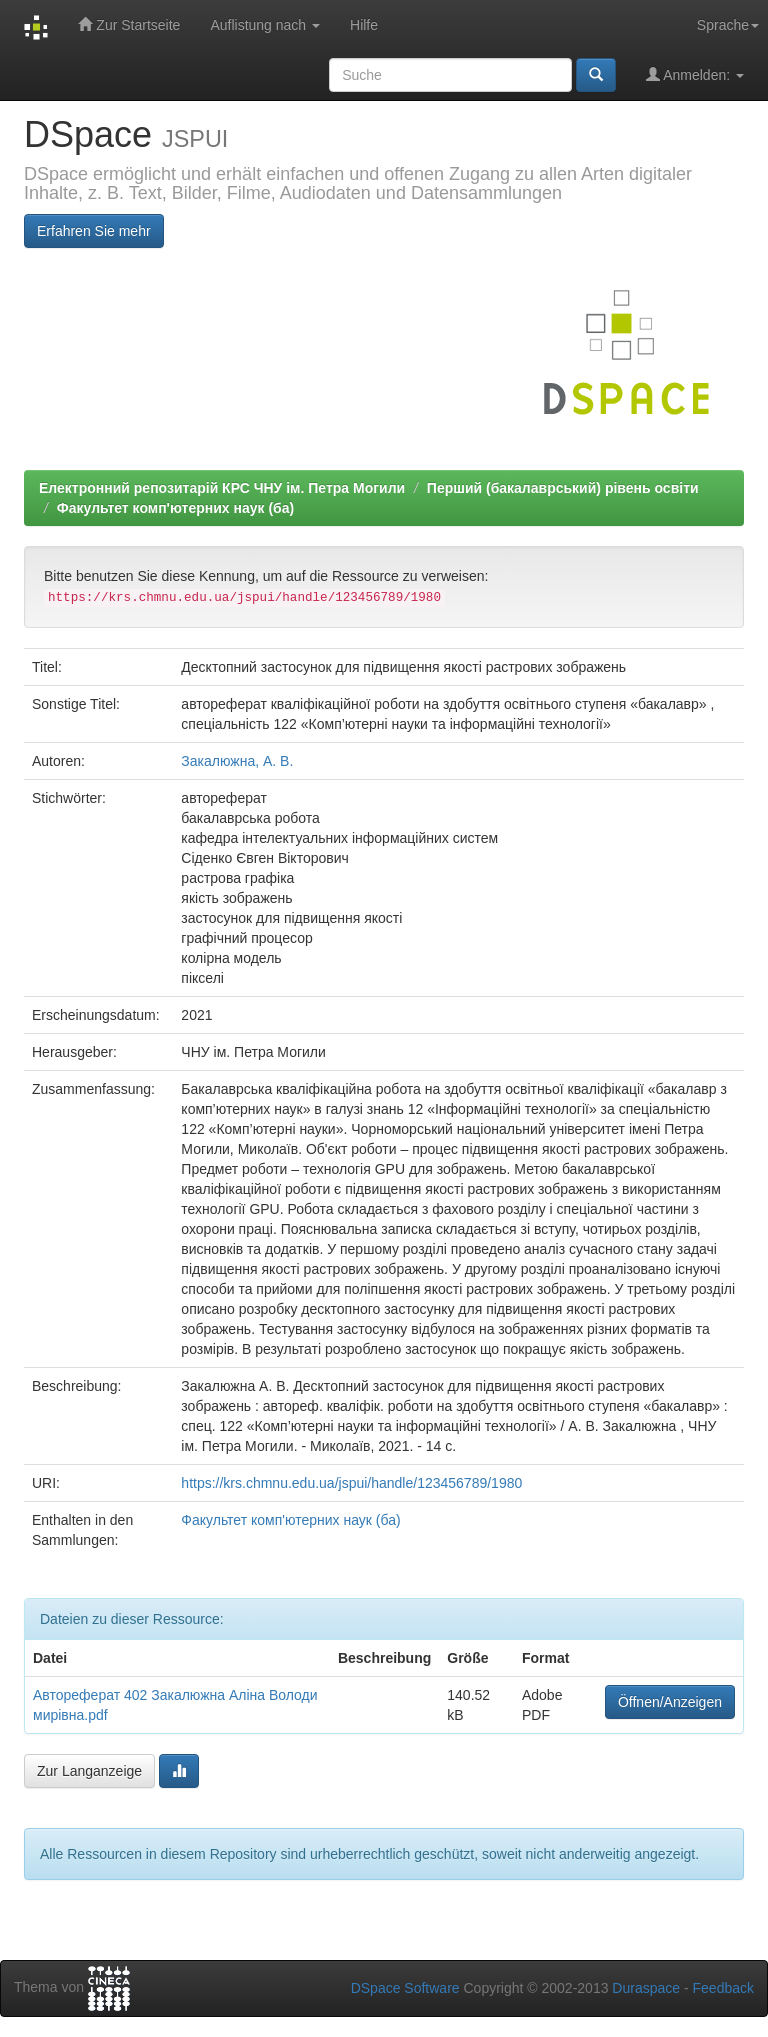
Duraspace (646, 1988)
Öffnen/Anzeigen (670, 1702)
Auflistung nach (265, 25)
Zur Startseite (129, 24)
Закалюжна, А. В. (237, 761)
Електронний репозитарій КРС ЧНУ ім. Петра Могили (222, 488)
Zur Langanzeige (89, 1771)
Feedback (723, 1988)
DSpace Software (405, 1988)
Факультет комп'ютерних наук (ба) (175, 508)
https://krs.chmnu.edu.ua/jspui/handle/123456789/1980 (351, 1483)
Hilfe (364, 25)
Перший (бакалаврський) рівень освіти (563, 488)
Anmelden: (695, 74)
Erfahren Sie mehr (94, 231)
